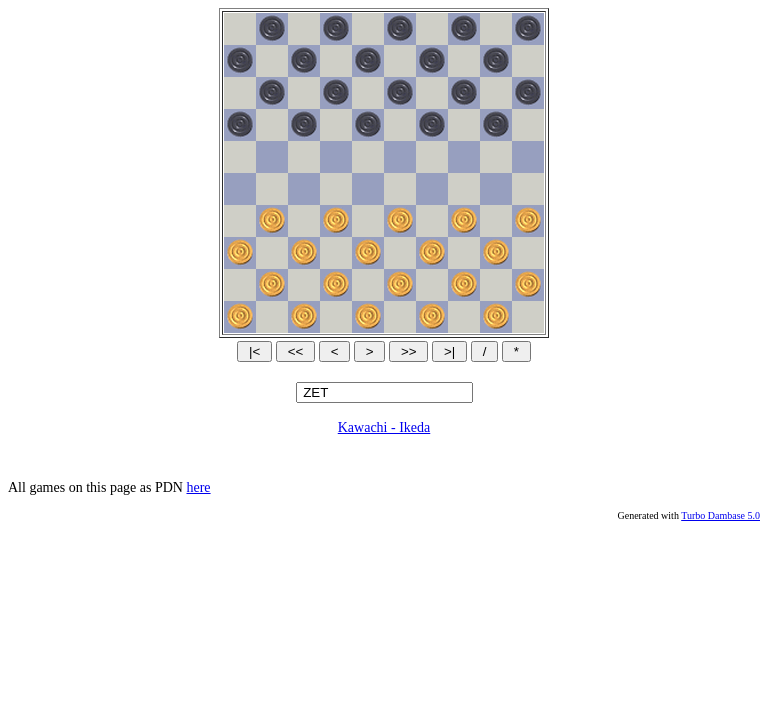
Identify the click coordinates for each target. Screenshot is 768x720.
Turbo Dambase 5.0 (720, 515)
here (198, 487)
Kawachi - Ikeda (384, 427)
